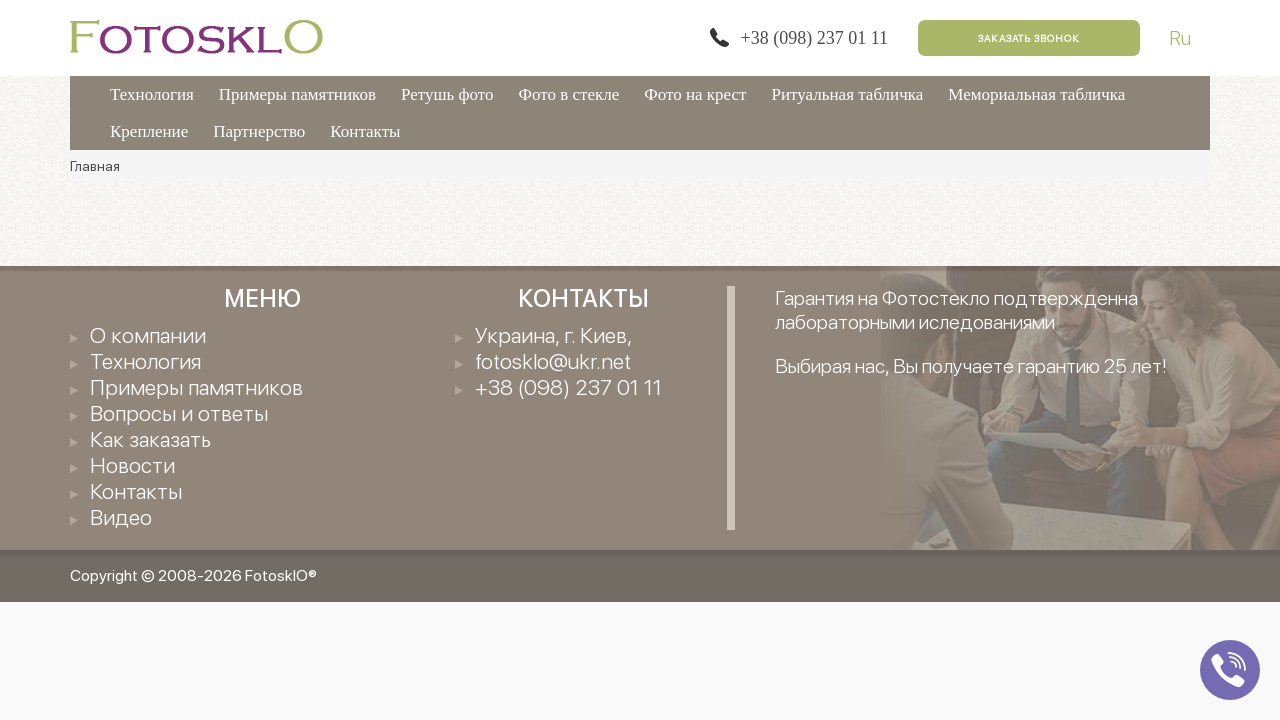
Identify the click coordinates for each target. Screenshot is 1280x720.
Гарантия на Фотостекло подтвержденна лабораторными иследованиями (956, 310)
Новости (132, 465)
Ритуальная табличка (848, 94)
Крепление (149, 131)
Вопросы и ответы (179, 413)
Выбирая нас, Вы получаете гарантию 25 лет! (971, 366)
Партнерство (259, 131)
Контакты (365, 131)
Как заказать (150, 439)
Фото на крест (695, 94)
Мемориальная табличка (1036, 94)
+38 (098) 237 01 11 (814, 38)
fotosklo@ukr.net (553, 361)
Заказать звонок (1029, 38)
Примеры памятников (297, 94)
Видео (121, 517)
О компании (148, 335)
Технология (152, 94)
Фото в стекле (569, 94)
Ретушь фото (447, 94)
